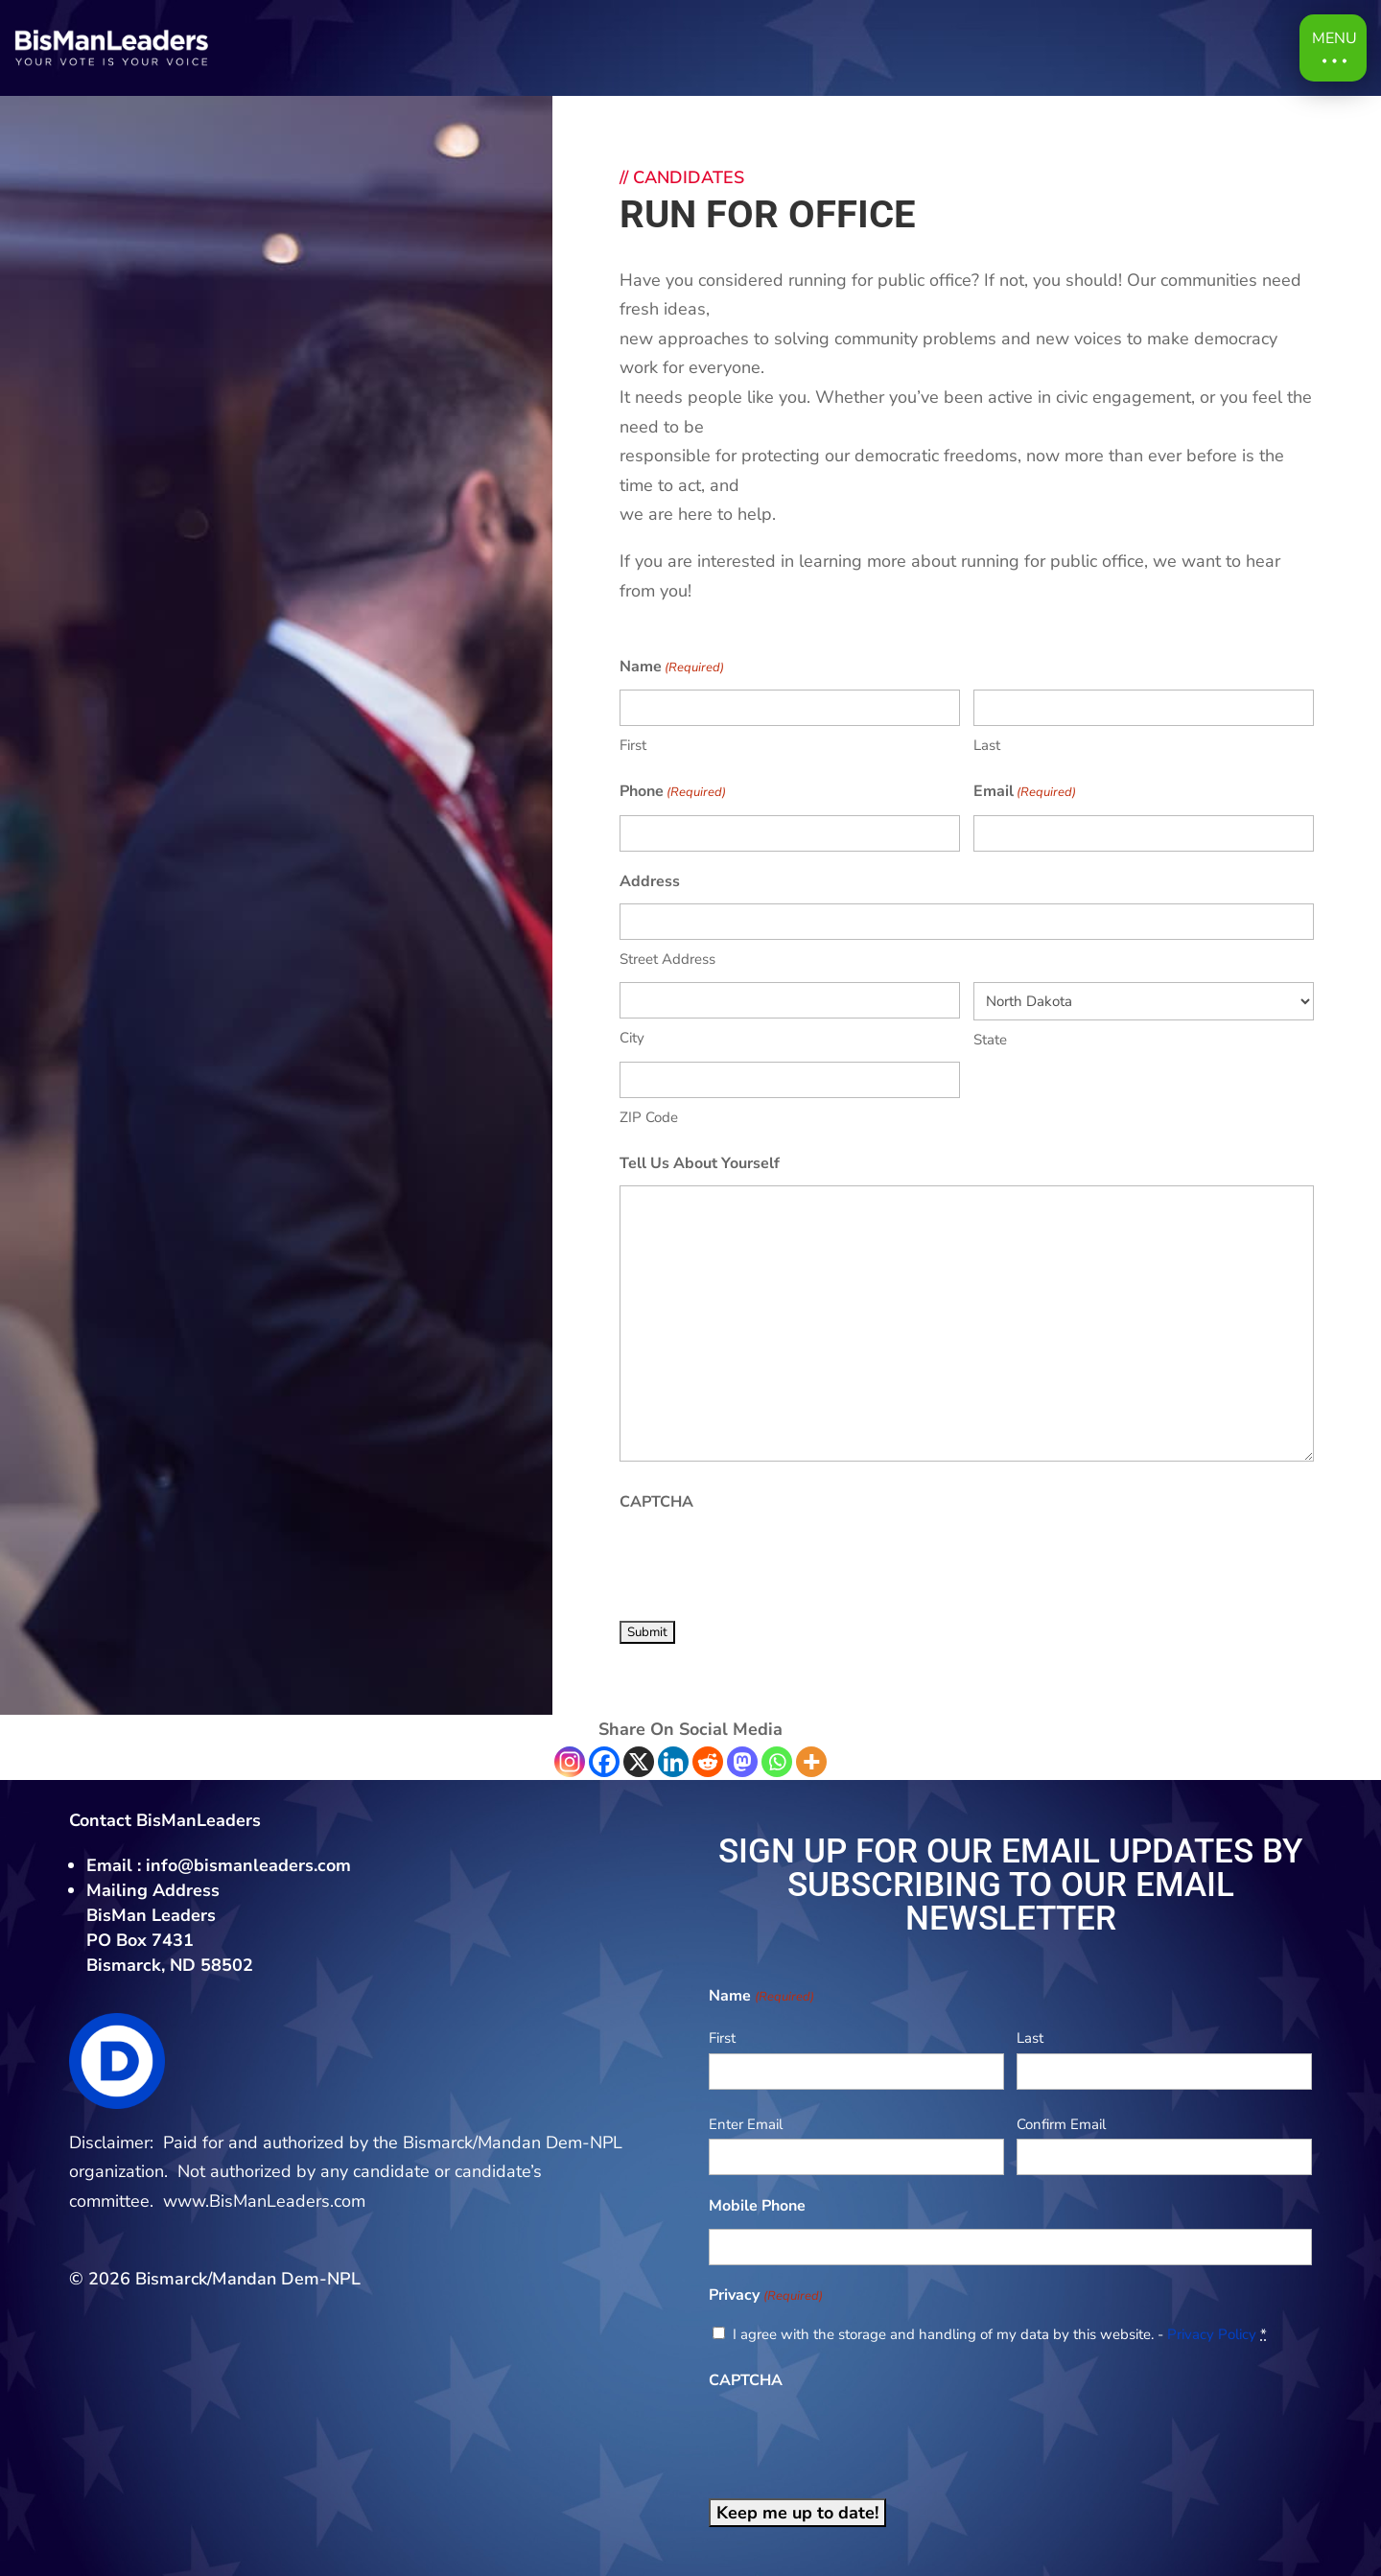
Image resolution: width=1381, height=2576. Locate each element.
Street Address (667, 959)
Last (986, 745)
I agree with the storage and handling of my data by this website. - (1000, 2334)
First (633, 745)
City (632, 1037)
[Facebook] (604, 1761)
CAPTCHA (656, 1501)
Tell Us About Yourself (700, 1163)
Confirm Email (1061, 2124)
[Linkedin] (673, 1761)
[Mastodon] (742, 1761)
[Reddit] (707, 1761)
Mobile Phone (757, 2205)
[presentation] (765, 1562)
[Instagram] (569, 1761)
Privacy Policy (1211, 2334)
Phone (673, 793)
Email (1024, 793)
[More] (811, 1761)
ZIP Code (649, 1117)
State (990, 1039)
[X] (638, 1761)
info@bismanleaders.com (248, 1865)
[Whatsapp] (776, 1761)
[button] (1333, 48)
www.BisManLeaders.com (264, 2201)
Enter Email (746, 2124)
